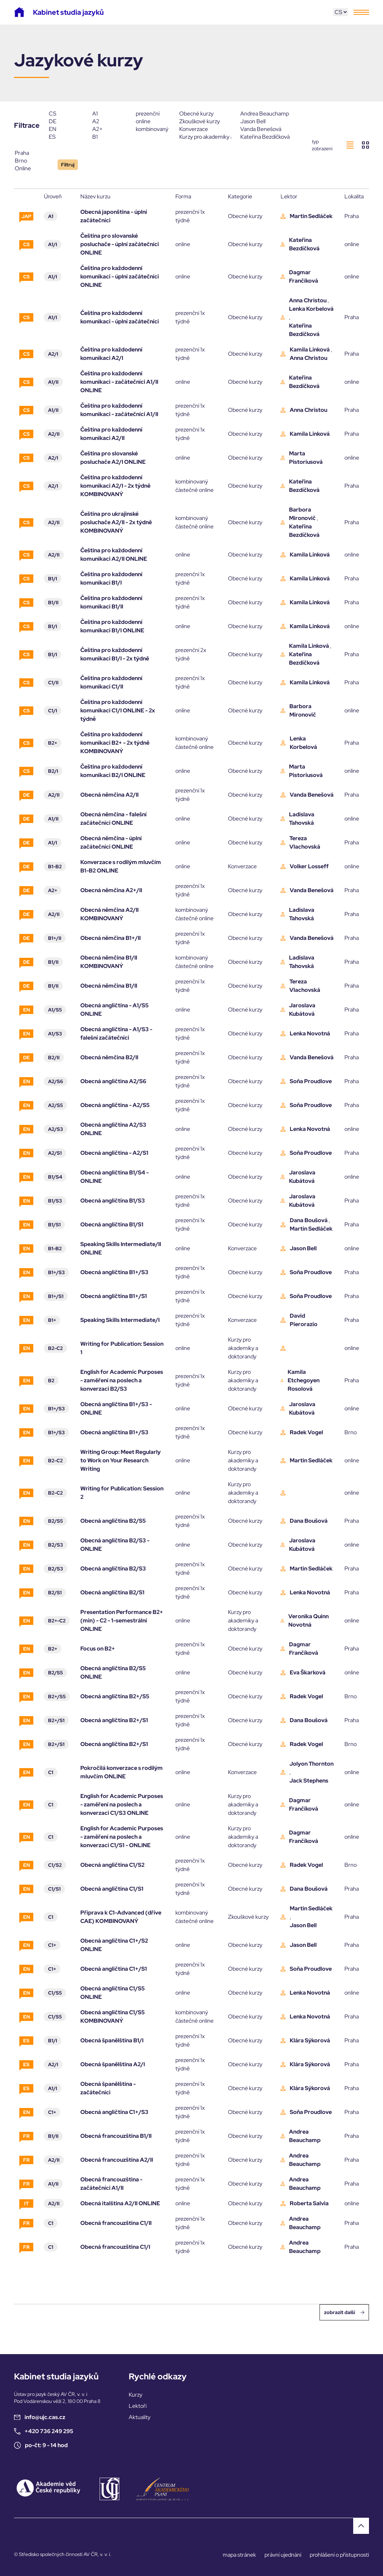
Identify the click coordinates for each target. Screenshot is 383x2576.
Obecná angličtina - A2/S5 (115, 1105)
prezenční (152, 114)
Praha (31, 153)
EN (65, 129)
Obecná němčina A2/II (109, 794)
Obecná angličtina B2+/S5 (114, 1696)
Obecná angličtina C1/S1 (111, 1888)
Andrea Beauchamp (266, 114)
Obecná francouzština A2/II (116, 2159)
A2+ (109, 129)
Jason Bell (266, 121)
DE (65, 121)
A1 (109, 114)
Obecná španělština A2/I (112, 2064)
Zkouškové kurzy (205, 121)
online (152, 121)
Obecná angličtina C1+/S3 (114, 2112)
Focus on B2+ (97, 1648)
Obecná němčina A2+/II (111, 890)
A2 (109, 121)
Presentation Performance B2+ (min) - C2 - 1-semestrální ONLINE (121, 1620)
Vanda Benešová (266, 129)
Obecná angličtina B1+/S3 (114, 1272)
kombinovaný (152, 129)
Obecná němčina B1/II (108, 985)
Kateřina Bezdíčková (266, 137)
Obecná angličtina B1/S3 (112, 1200)
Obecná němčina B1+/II (110, 938)
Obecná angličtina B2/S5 (113, 1520)
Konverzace (205, 129)
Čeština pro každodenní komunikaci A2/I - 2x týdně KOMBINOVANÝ (115, 486)
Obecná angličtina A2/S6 (113, 1081)
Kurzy (135, 2394)
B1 (109, 137)
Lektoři (138, 2406)
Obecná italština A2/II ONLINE (120, 2203)
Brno (31, 161)
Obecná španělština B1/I (111, 2040)
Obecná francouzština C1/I (115, 2247)
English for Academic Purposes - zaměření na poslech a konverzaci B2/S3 (121, 1380)
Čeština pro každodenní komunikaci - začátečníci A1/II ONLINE (119, 382)
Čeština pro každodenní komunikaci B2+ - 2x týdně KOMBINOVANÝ (114, 743)
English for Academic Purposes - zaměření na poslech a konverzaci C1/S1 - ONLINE (121, 1837)
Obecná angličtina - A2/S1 (114, 1153)
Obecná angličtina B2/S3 (113, 1568)
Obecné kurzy (205, 114)
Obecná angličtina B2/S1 (112, 1592)
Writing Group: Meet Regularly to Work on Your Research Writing (120, 1460)
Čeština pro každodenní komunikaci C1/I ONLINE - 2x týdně (117, 710)
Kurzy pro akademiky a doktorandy (205, 137)
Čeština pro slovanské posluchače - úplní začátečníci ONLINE (119, 244)
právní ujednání (282, 2554)
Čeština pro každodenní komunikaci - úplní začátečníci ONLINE (119, 276)
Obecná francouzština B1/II (116, 2136)
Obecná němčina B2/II (109, 1057)
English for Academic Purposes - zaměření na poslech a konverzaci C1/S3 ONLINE (121, 1804)
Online (31, 168)
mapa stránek (239, 2554)
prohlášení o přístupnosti (339, 2554)
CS (65, 114)
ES (65, 137)
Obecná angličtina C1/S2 (112, 1865)
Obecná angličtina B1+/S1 (113, 1296)
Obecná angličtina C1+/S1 (113, 1968)
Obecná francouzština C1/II (116, 2223)
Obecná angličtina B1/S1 (111, 1224)
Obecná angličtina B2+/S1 (114, 1720)
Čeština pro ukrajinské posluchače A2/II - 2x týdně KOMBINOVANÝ (116, 522)
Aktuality (139, 2417)
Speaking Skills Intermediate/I (120, 1320)
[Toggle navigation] (361, 12)
